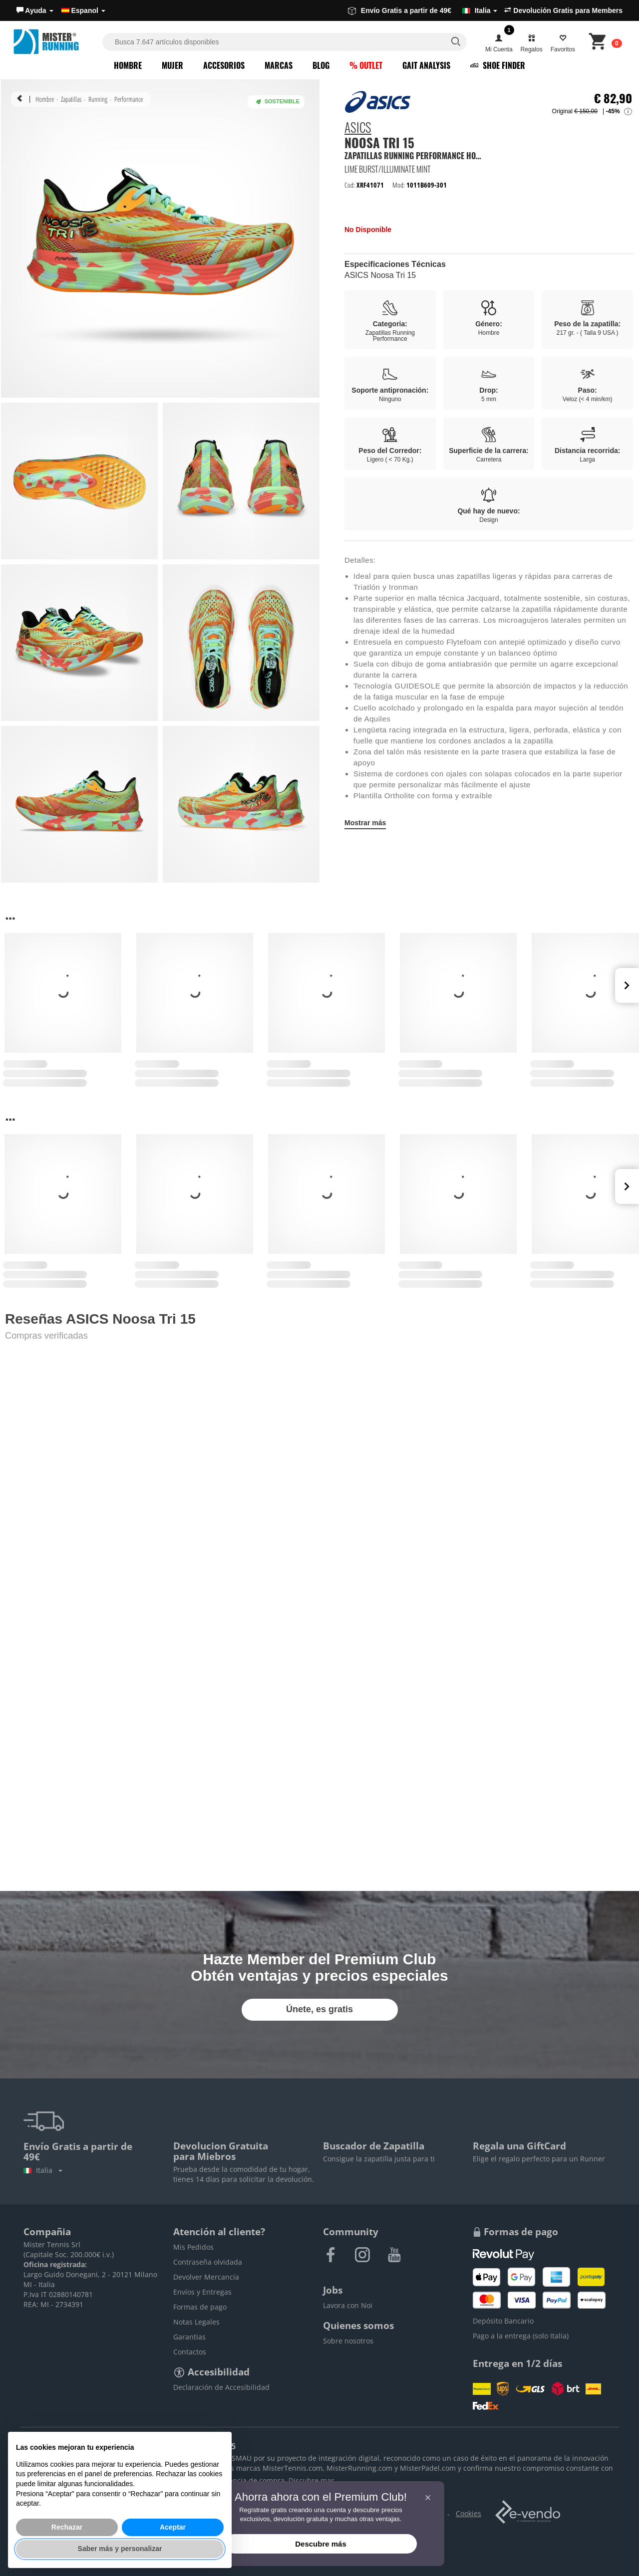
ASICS (357, 129)
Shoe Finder (497, 65)
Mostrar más (365, 823)
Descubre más (320, 2544)
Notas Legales (196, 2322)
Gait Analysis (426, 65)
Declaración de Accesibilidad (221, 2387)
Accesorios (224, 65)
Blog (321, 65)
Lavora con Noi (347, 2305)
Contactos (189, 2351)
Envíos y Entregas (202, 2292)
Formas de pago (200, 2307)
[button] (34, 10)
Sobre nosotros (348, 2340)
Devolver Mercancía (206, 2277)
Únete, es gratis (319, 2009)
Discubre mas (311, 2480)
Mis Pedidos (193, 2247)
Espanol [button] (83, 10)
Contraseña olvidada (207, 2262)
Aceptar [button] (173, 2527)
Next (627, 985)
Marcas (279, 65)
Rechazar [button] (66, 2527)
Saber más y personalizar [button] (120, 2549)
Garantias (189, 2337)
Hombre (128, 65)
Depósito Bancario (503, 2321)
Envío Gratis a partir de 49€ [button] (423, 10)
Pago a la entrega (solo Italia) (521, 2336)
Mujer (172, 65)
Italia (42, 2170)
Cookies (468, 2513)
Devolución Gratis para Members (563, 10)
